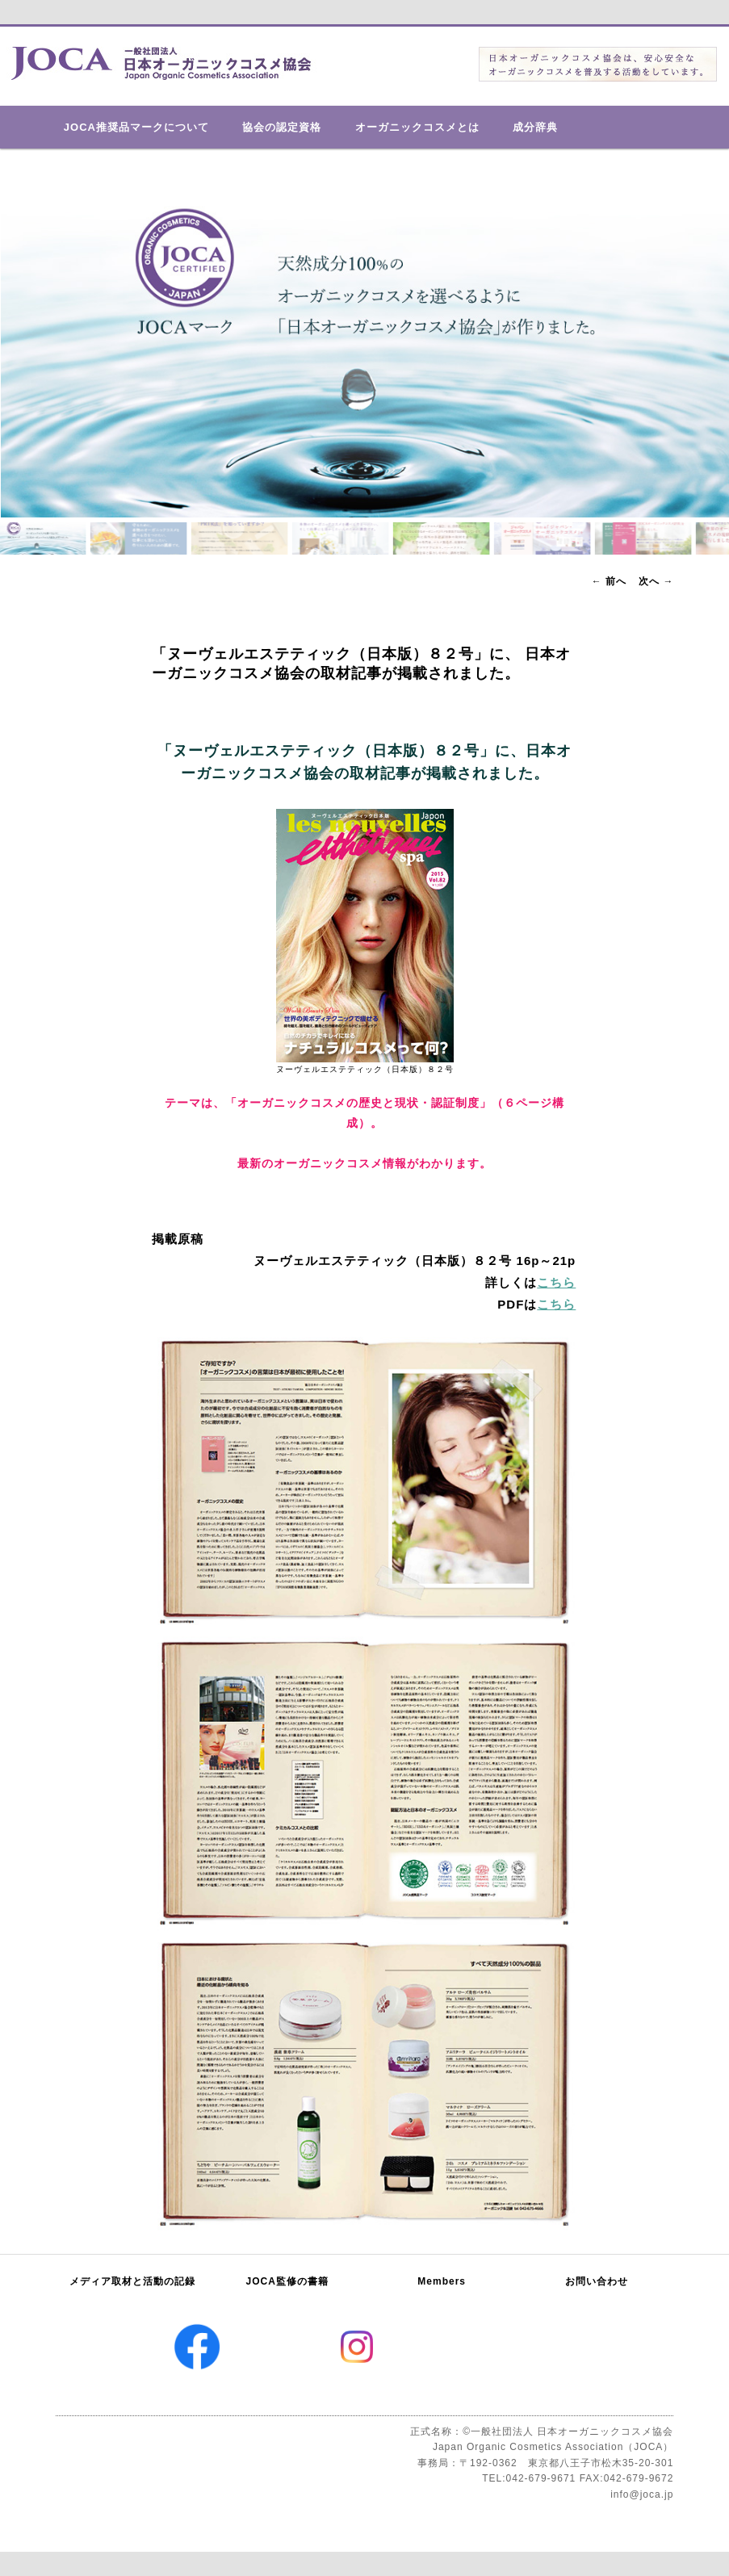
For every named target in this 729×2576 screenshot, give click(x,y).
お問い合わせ (596, 2281)
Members (441, 2281)
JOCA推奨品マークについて (136, 127)
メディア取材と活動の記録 (132, 2281)
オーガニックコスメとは (417, 127)
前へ (609, 581)
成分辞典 (535, 127)
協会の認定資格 (281, 127)
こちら (556, 1282)
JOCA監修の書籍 (287, 2281)
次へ (656, 581)
